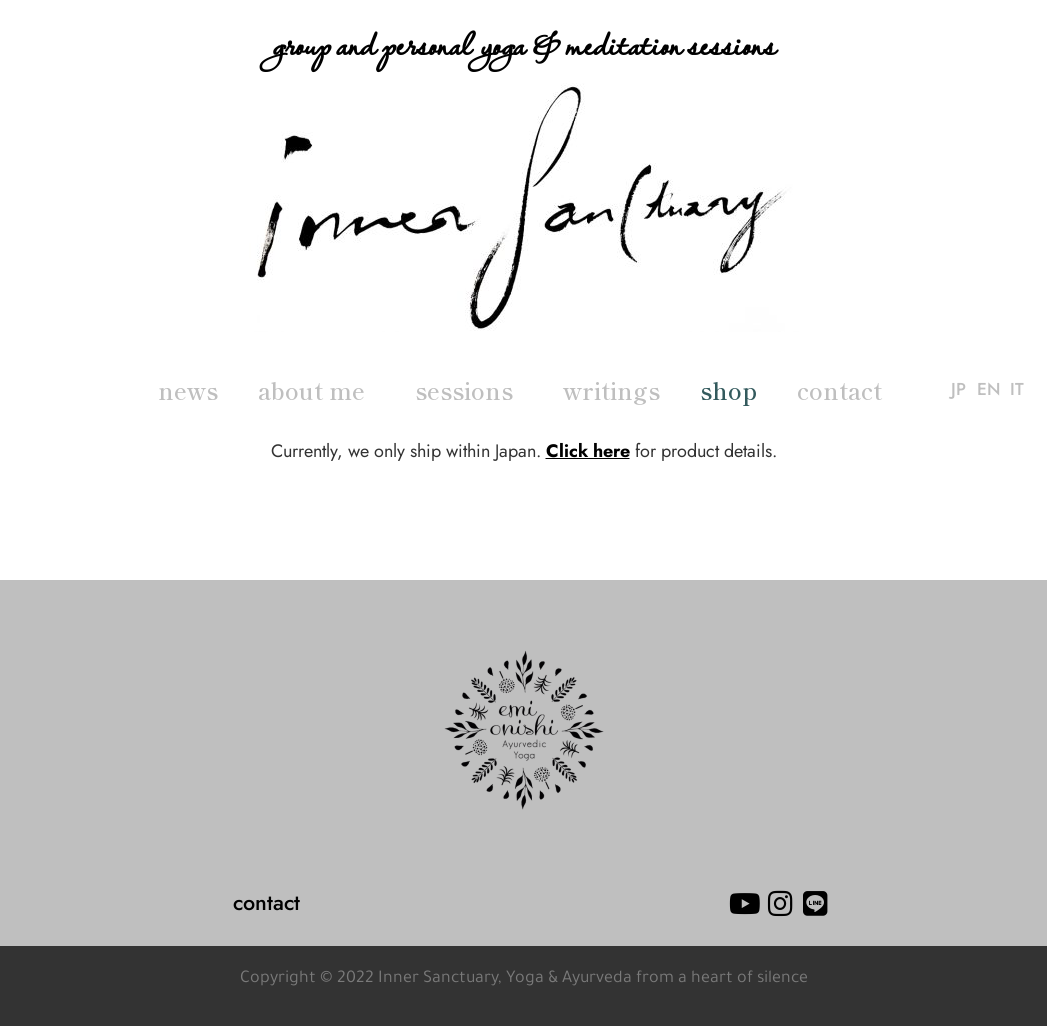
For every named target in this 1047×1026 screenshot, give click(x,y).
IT (1017, 390)
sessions (469, 390)
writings (611, 390)
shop (728, 390)
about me (316, 390)
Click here (588, 451)
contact (839, 390)
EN (988, 390)
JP (958, 390)
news (188, 390)
